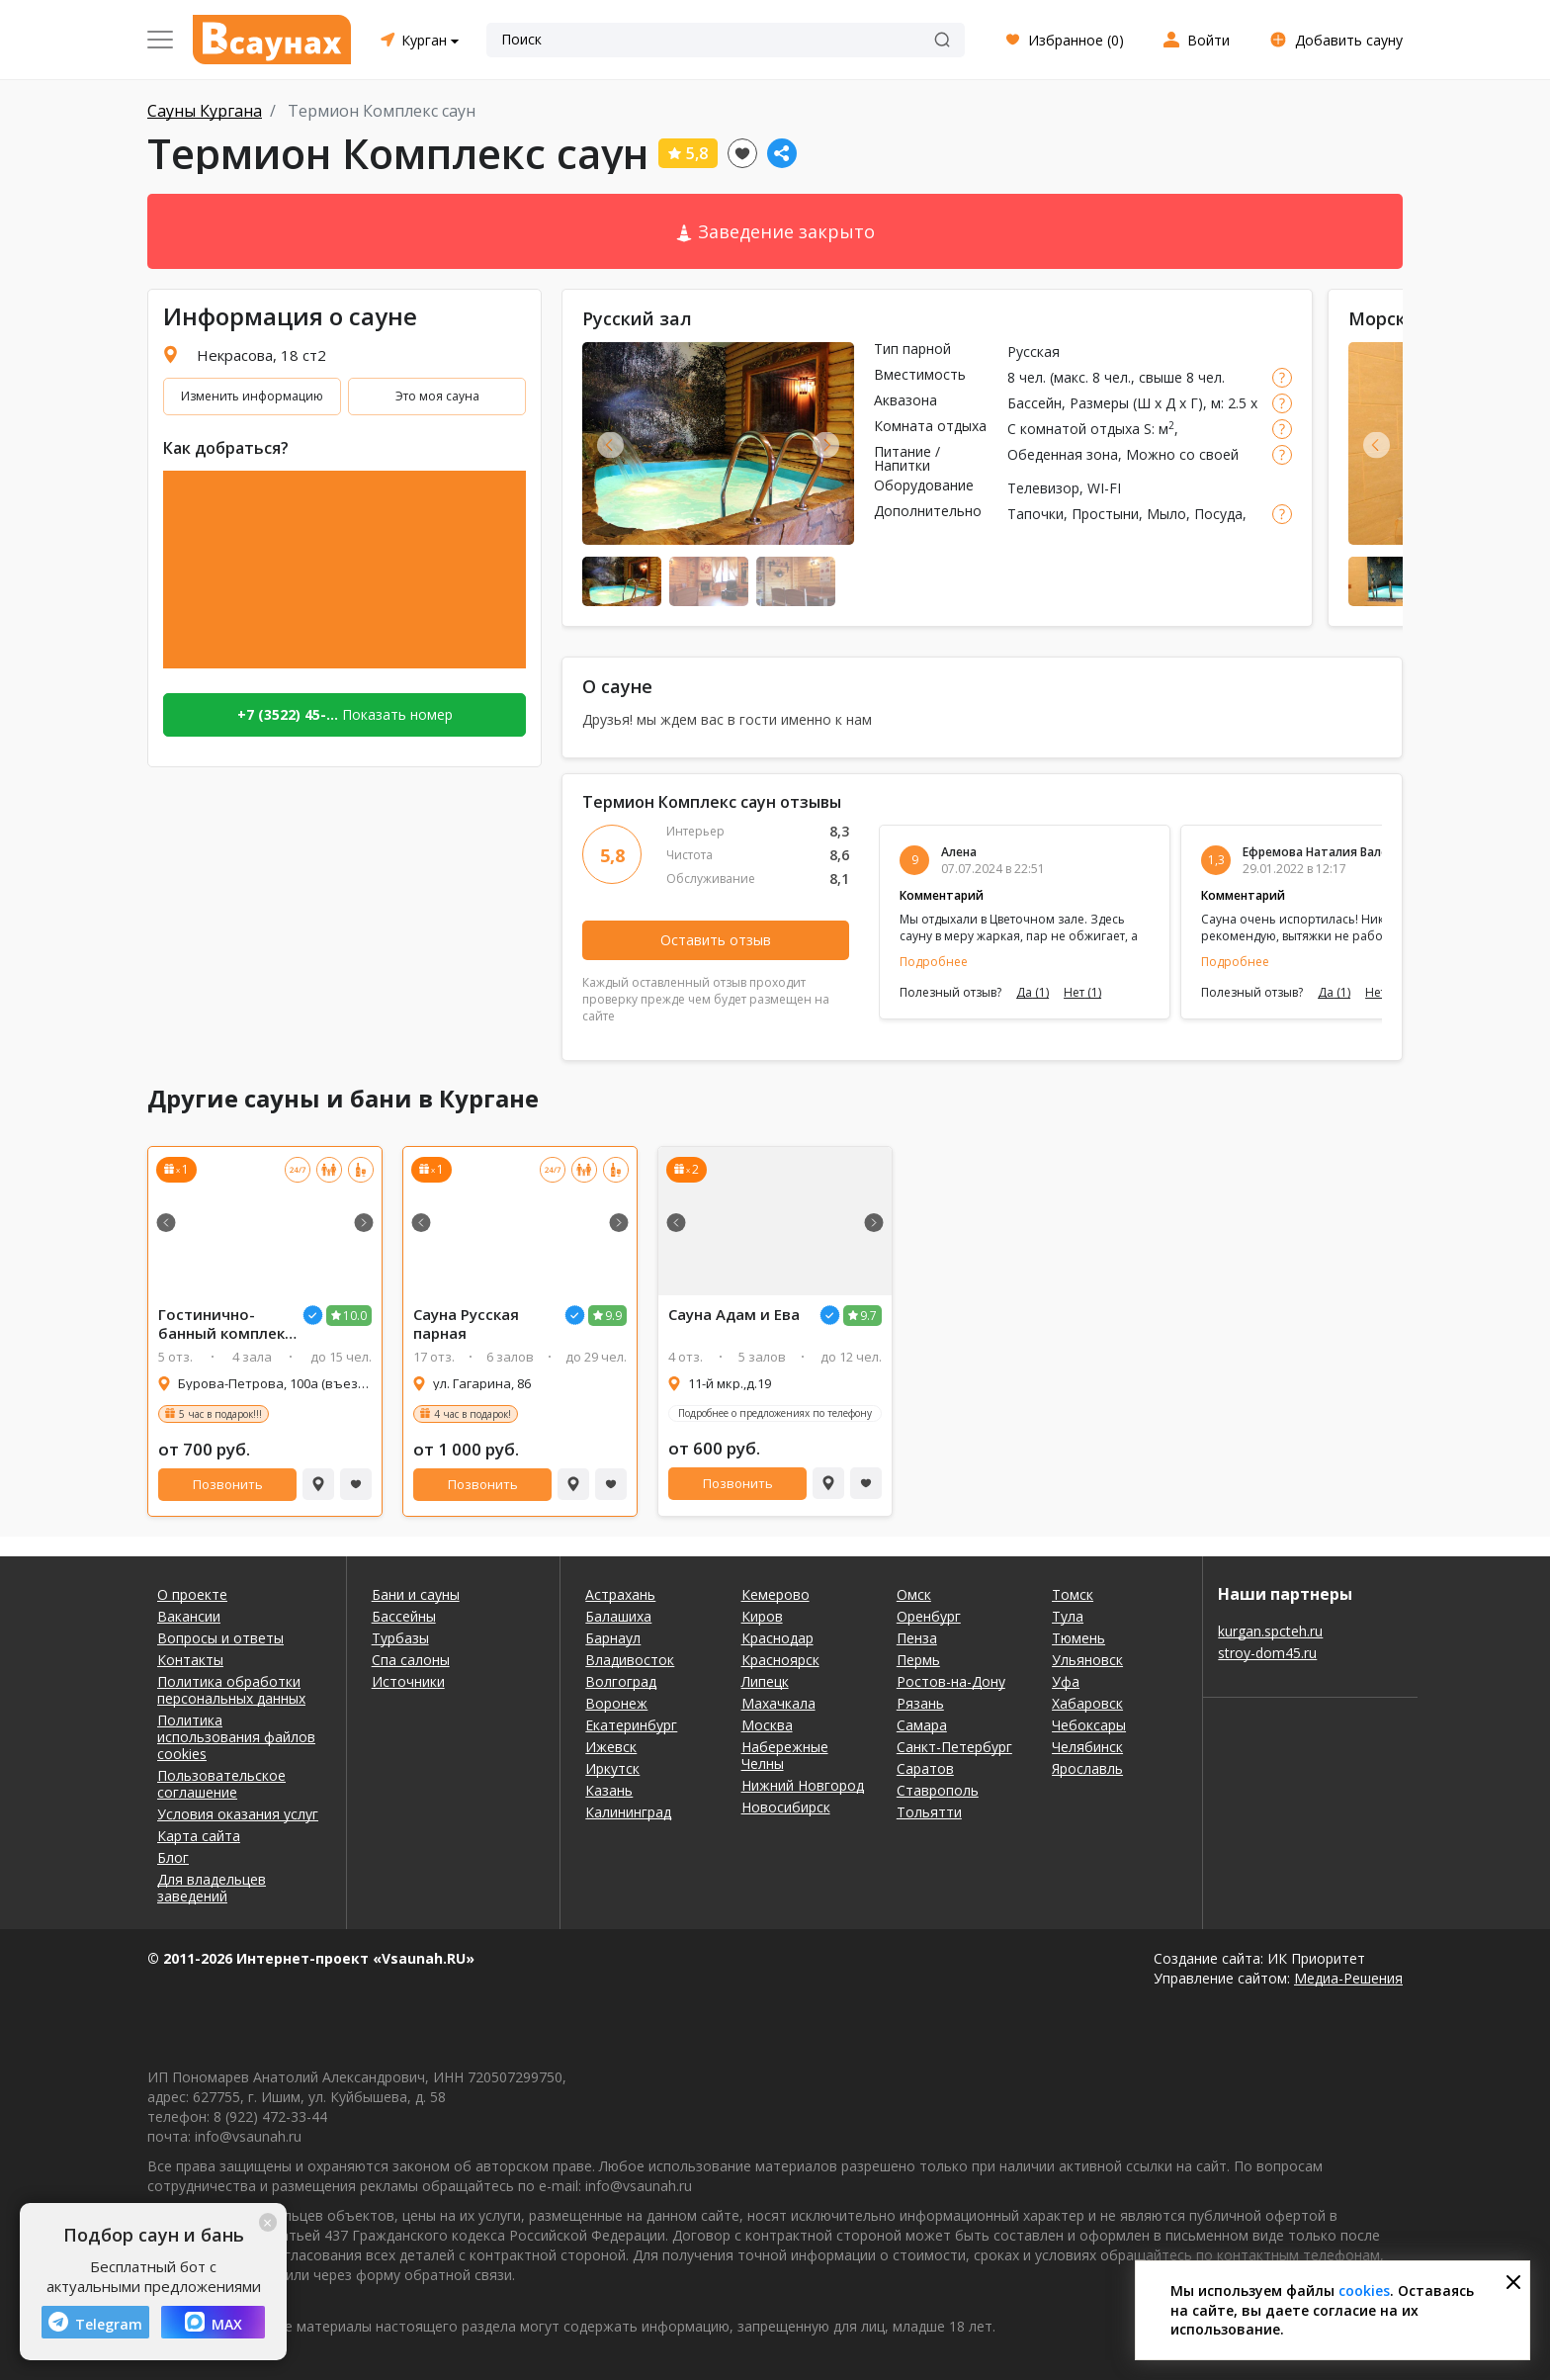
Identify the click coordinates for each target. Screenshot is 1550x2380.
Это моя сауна (437, 396)
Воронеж (616, 1703)
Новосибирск (785, 1807)
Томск (1072, 1594)
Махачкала (778, 1703)
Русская (1033, 351)
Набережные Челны (784, 1755)
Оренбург (929, 1616)
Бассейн (1034, 403)
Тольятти (929, 1812)
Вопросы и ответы (220, 1638)
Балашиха (618, 1616)
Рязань (920, 1703)
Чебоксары (1089, 1725)
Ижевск (611, 1746)
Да (1032, 993)
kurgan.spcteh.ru (1270, 1631)
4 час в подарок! (472, 1414)
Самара (922, 1725)
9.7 (868, 1315)
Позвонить (228, 1484)
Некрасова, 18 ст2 (261, 355)
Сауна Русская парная (466, 1324)
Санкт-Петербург (954, 1746)
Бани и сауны (416, 1594)
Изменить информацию (252, 396)
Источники (408, 1681)
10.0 (355, 1315)
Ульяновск (1087, 1659)
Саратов (925, 1768)
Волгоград (620, 1681)
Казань (609, 1790)
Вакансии (188, 1616)
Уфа (1065, 1681)
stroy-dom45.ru (1267, 1652)
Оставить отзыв (715, 939)
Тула (1067, 1616)
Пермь (918, 1659)
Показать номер (345, 714)
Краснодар (777, 1638)
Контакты (190, 1659)
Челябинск (1087, 1746)
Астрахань (620, 1594)
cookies (1364, 2290)
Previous (610, 444)
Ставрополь (938, 1790)
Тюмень (1078, 1638)
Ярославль (1087, 1768)
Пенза (917, 1638)
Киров (762, 1616)
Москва (767, 1725)
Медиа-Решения (1348, 1978)
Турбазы (400, 1638)
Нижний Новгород (802, 1785)
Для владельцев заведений (211, 1887)
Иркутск (612, 1768)
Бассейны (404, 1616)
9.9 (613, 1315)
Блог (173, 1857)
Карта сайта (198, 1835)
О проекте (192, 1594)
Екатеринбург (631, 1725)
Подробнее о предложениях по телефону (775, 1413)
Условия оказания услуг (237, 1814)
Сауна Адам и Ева (734, 1314)
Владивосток (629, 1659)
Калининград (628, 1812)
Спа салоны (411, 1659)
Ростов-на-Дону (951, 1681)
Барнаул (613, 1638)
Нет (1082, 993)
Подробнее (934, 961)
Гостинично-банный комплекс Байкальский (225, 1324)
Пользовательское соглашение (221, 1784)
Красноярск (780, 1659)
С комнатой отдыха (1073, 428)
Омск (914, 1594)
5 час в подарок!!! (220, 1414)
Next (826, 444)
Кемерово (775, 1594)
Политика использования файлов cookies (236, 1737)
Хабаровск (1087, 1703)
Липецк (765, 1681)
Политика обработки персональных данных (231, 1690)
